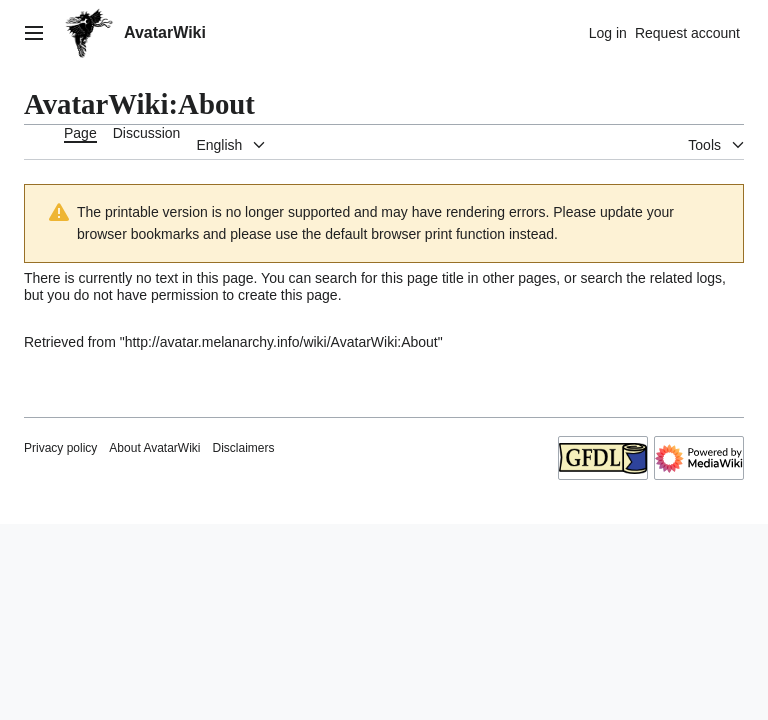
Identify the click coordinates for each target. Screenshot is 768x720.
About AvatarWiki (154, 448)
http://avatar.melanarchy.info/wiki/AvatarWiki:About (281, 342)
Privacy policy (60, 448)
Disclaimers (244, 448)
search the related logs (651, 278)
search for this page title (389, 278)
